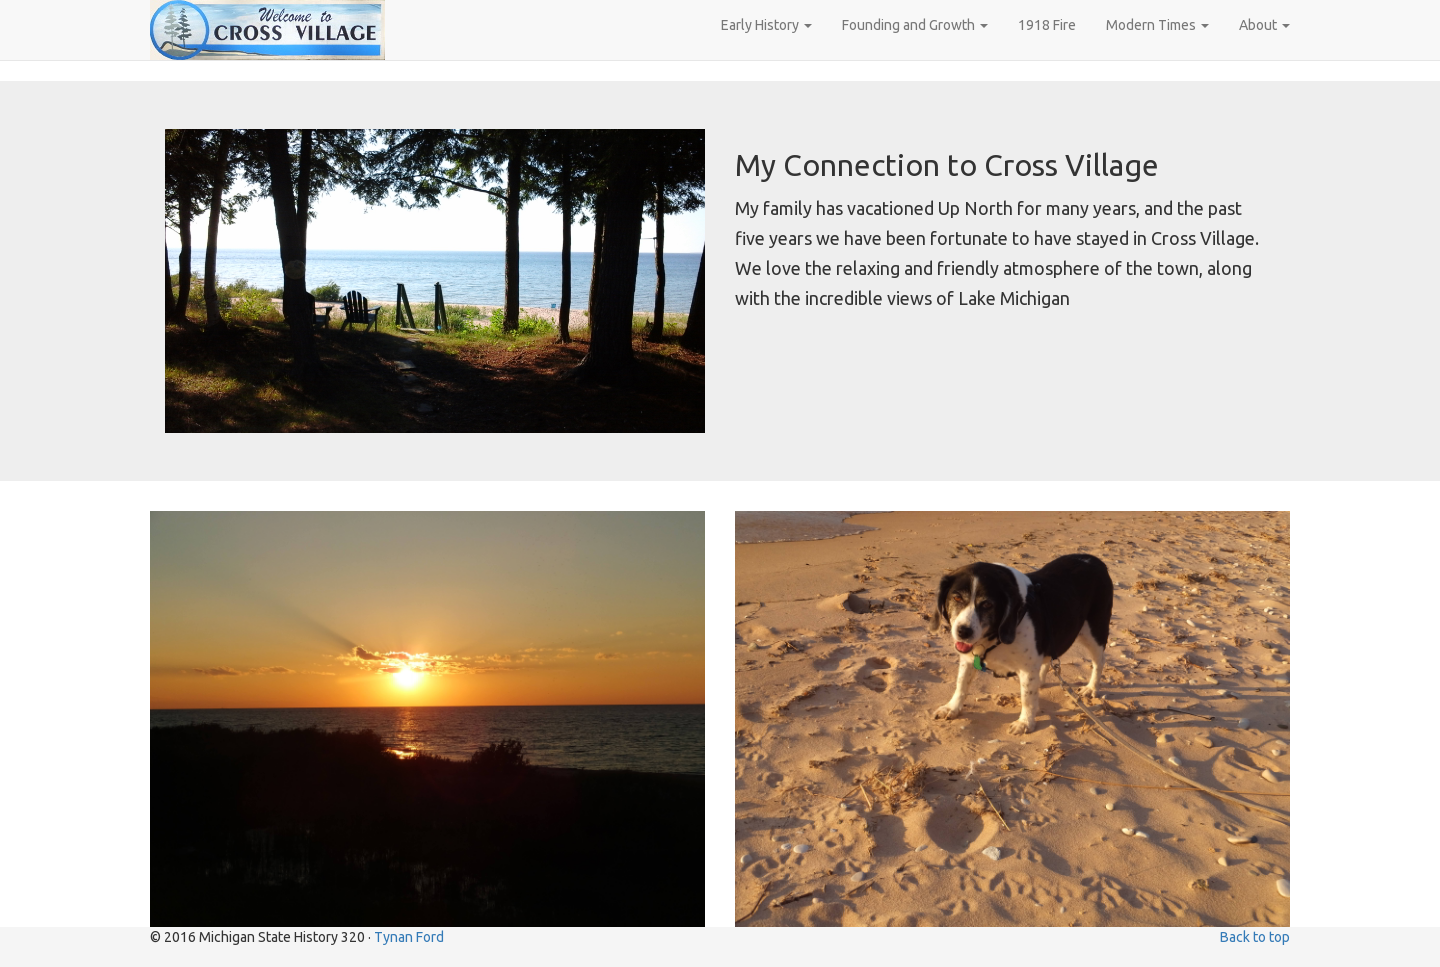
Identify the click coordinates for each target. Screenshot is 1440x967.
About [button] (1264, 25)
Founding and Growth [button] (915, 25)
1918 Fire (1047, 25)
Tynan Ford (409, 937)
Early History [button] (766, 25)
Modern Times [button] (1157, 25)
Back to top (1255, 937)
